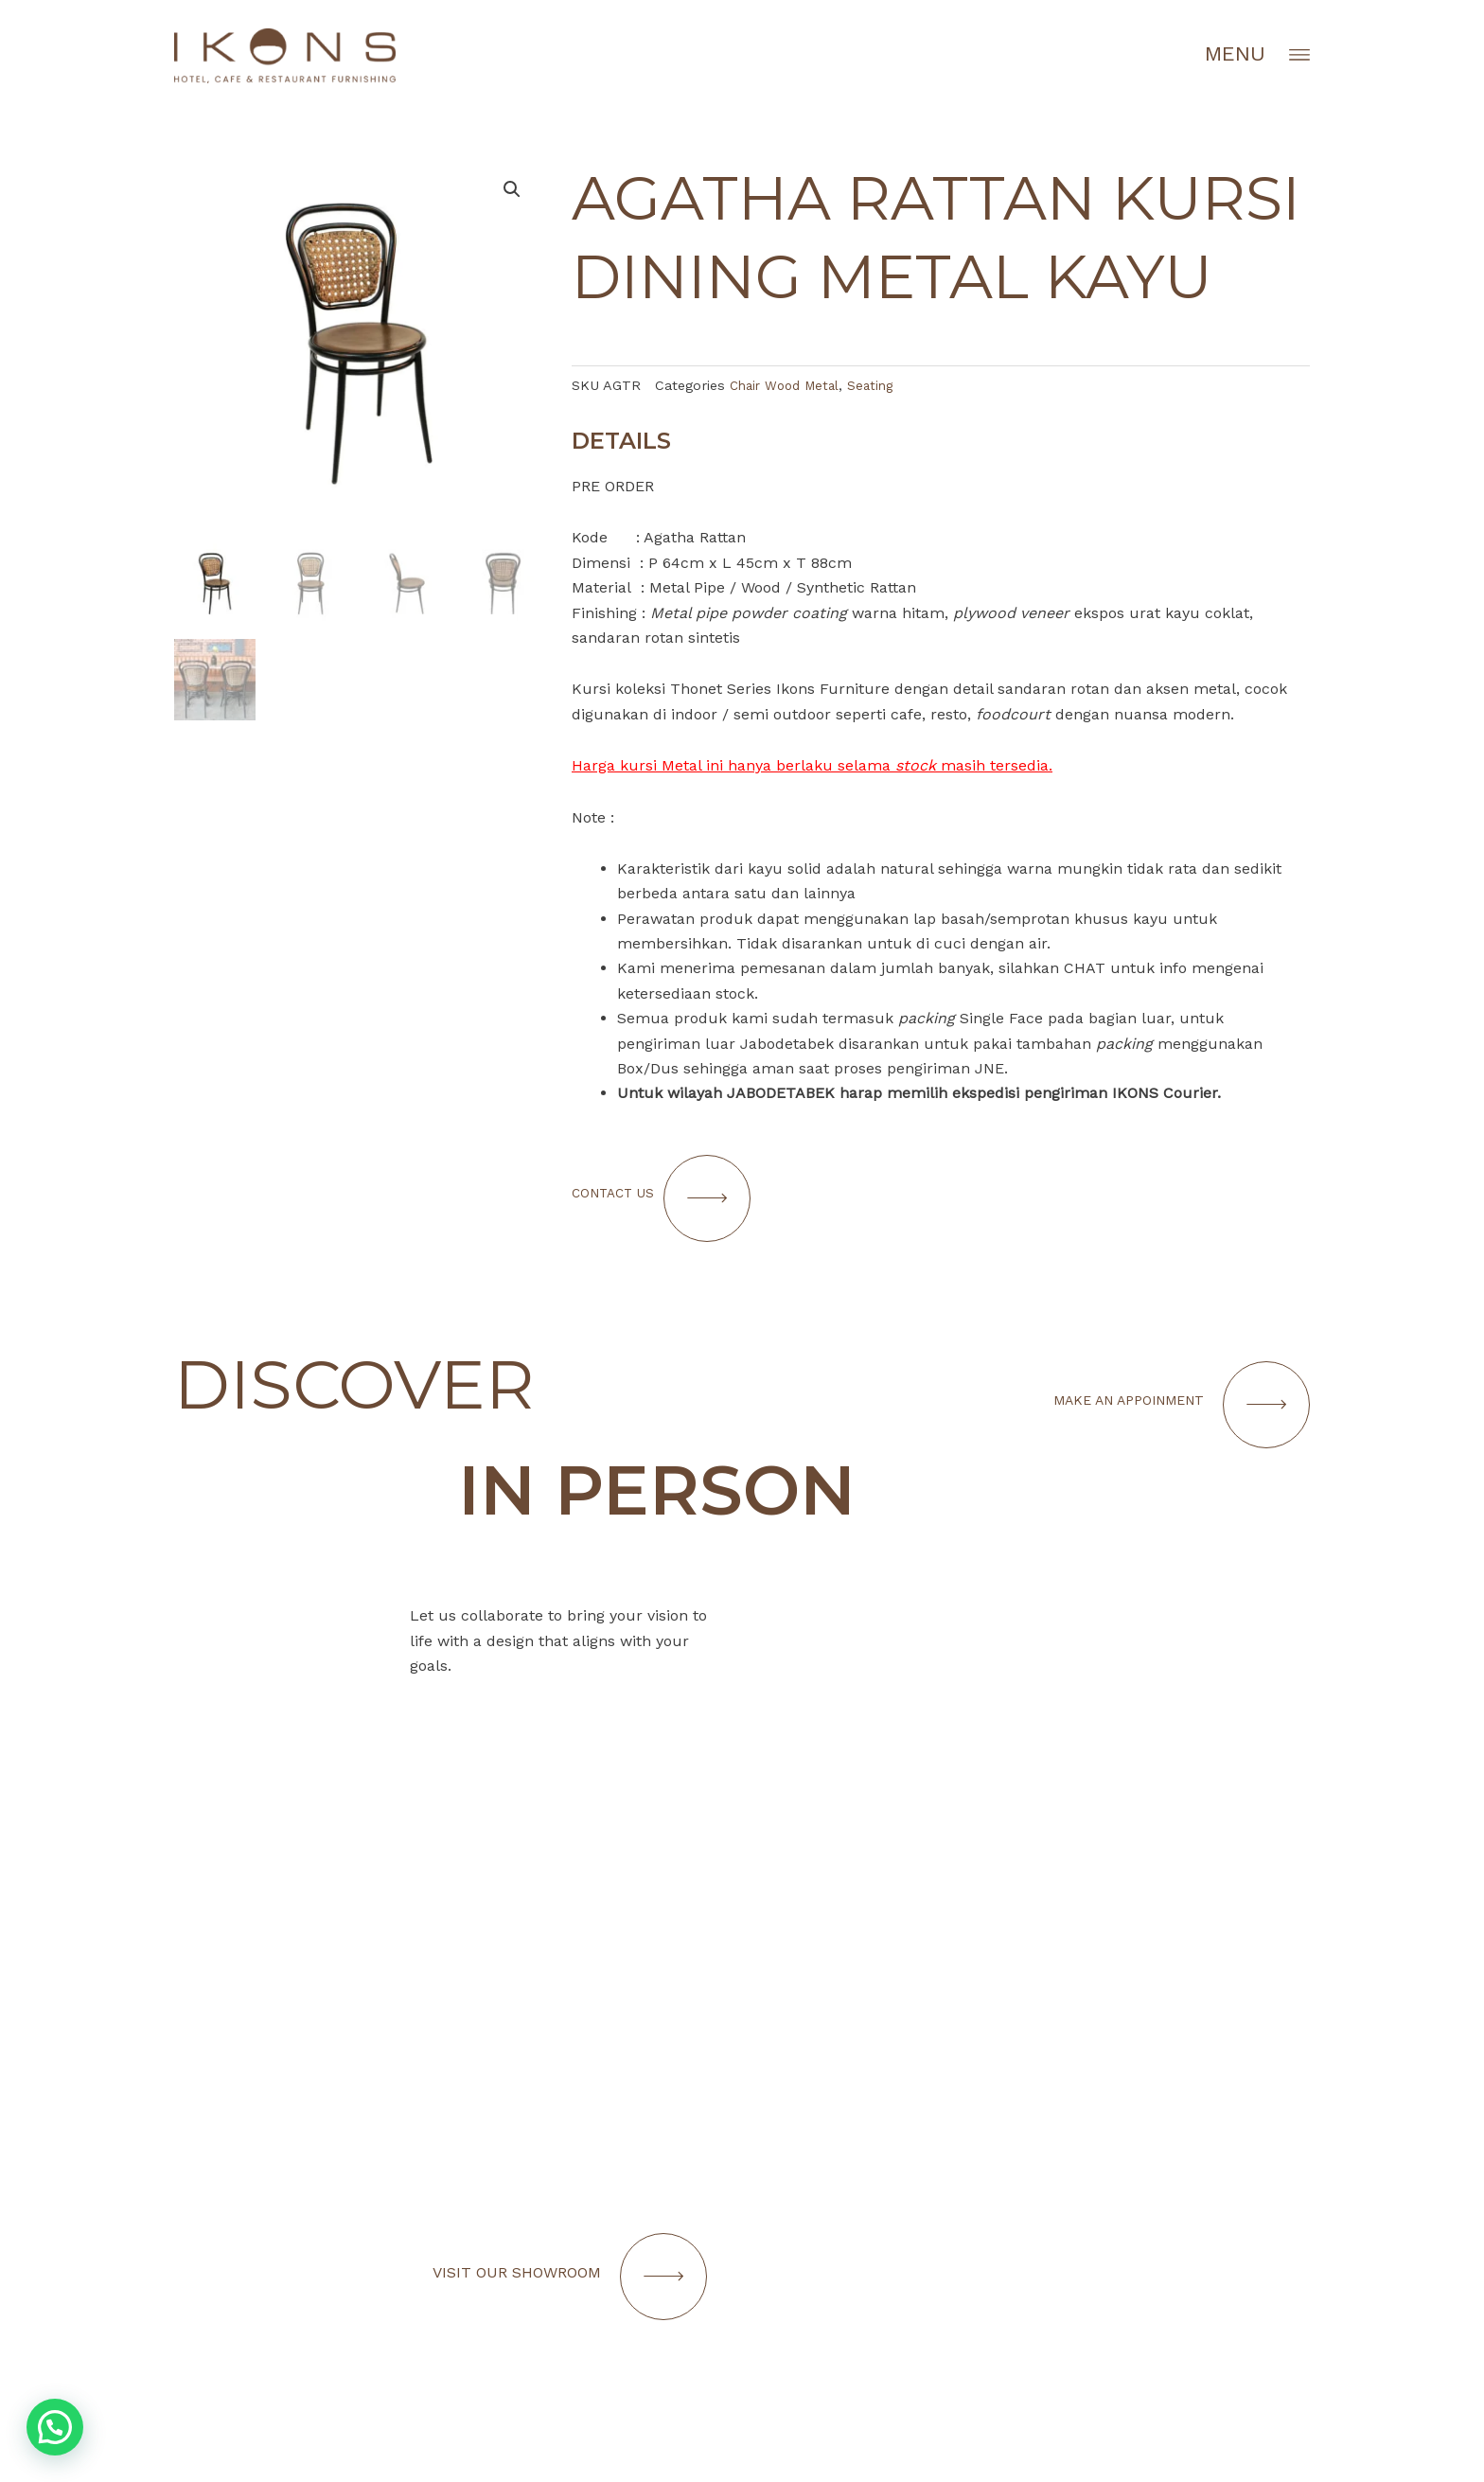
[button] (54, 2427)
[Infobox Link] (1035, 2218)
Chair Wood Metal (789, 385)
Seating (881, 385)
